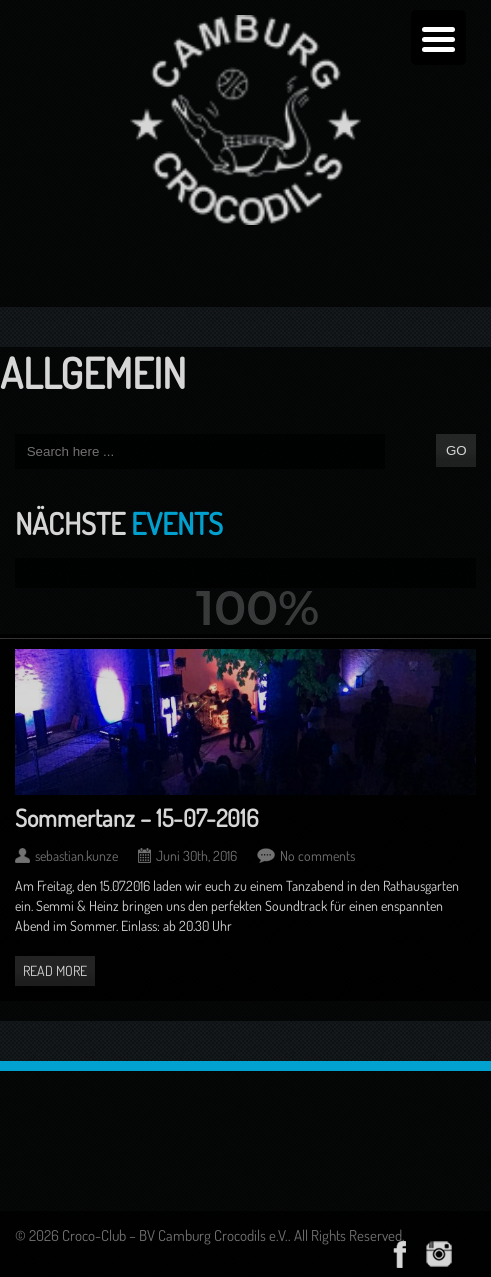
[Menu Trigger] (438, 37)
